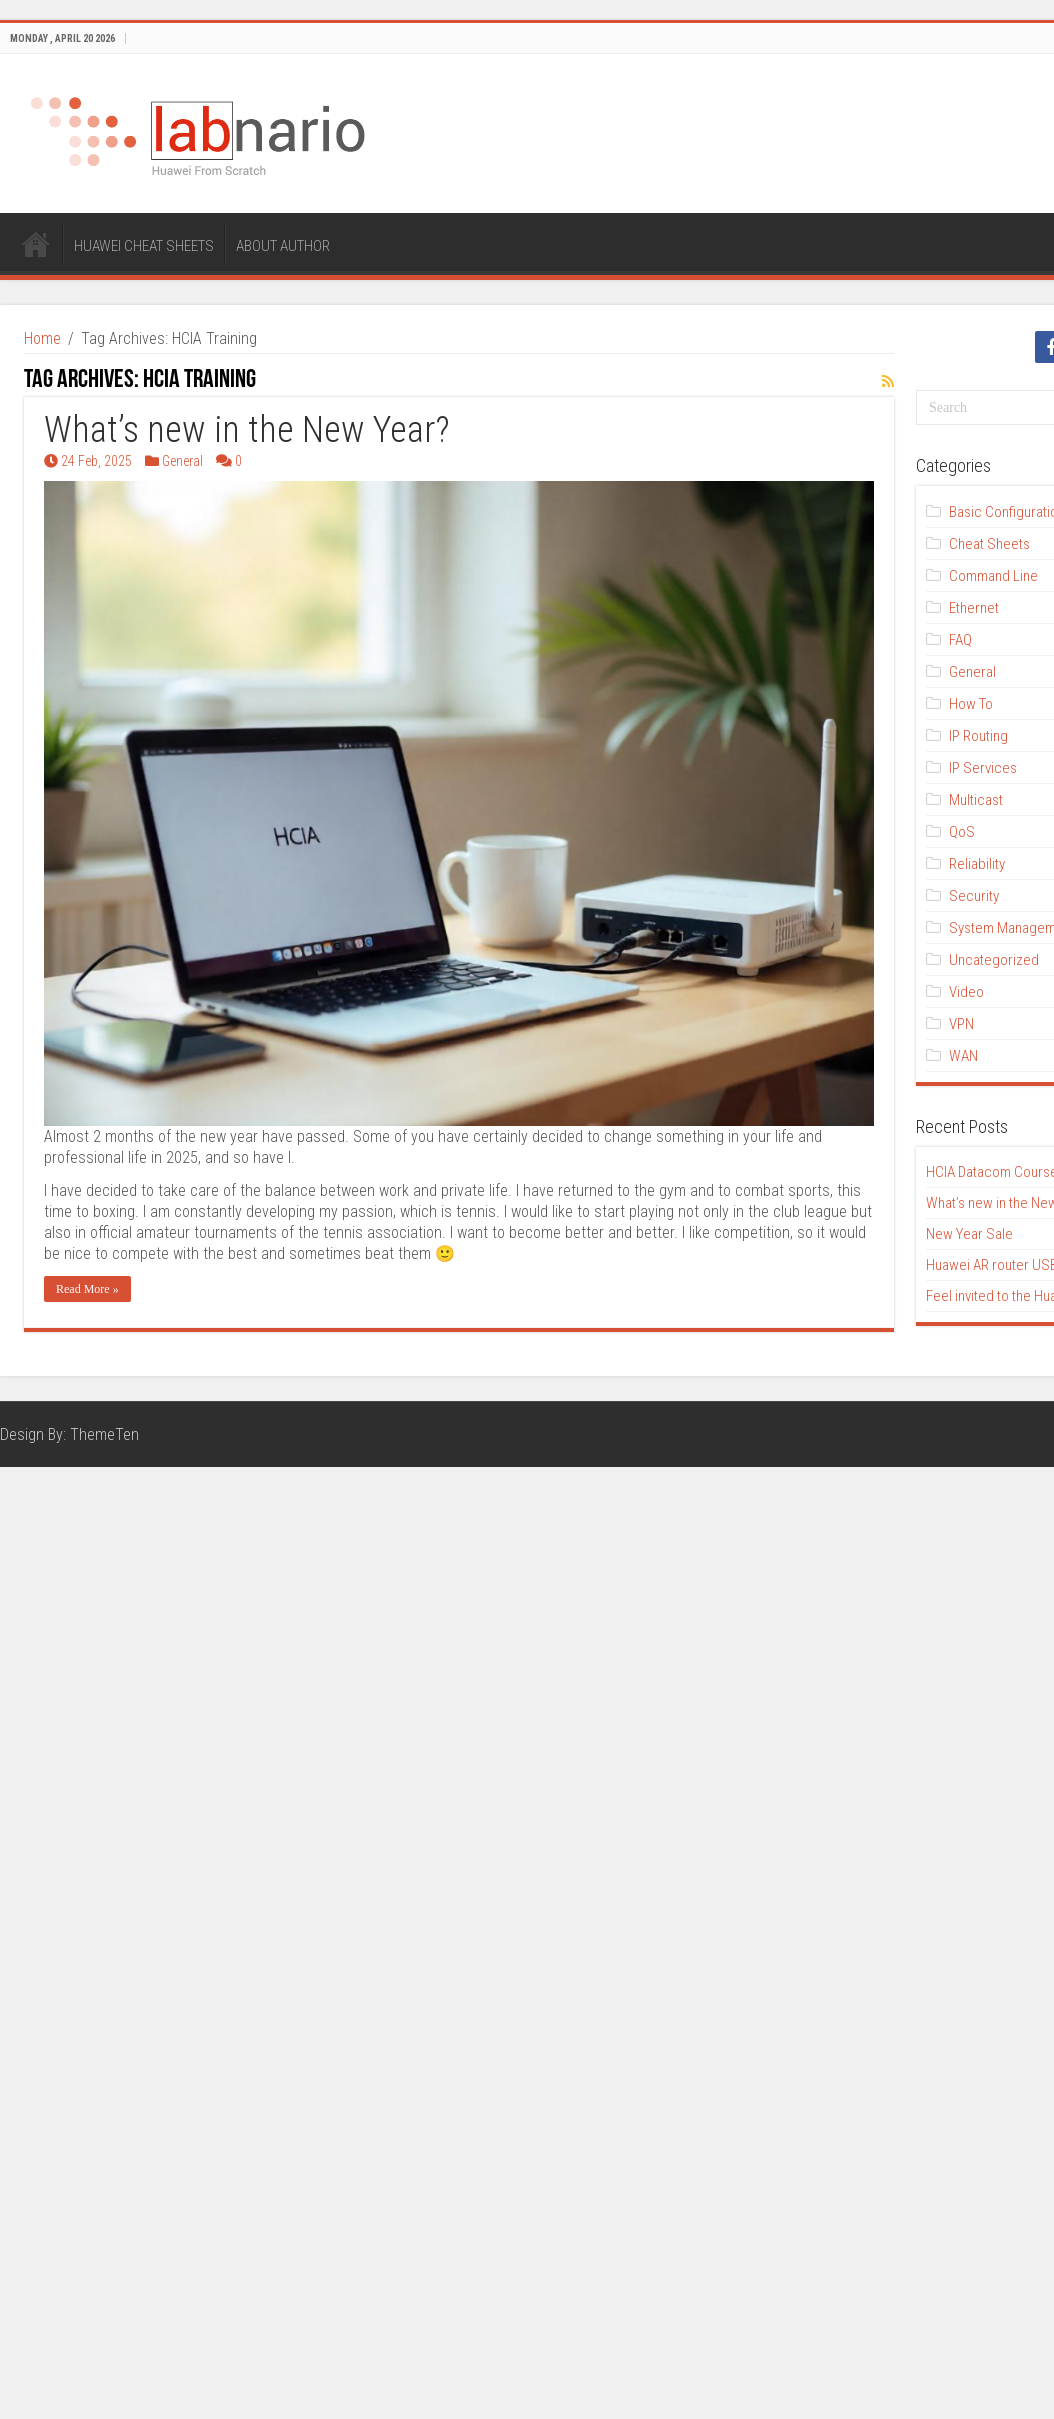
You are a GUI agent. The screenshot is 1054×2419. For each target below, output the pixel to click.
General (182, 461)
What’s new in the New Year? (247, 430)
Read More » (87, 1289)
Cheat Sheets (989, 544)
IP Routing (978, 736)
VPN (961, 1024)
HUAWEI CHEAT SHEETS (144, 246)
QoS (962, 832)
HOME (36, 244)
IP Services (983, 768)
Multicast (976, 800)
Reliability (977, 864)
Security (974, 896)
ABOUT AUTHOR (283, 246)
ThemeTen (104, 1434)
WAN (963, 1056)
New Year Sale (969, 1234)
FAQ (960, 640)
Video (966, 992)
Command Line (993, 576)
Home (42, 338)
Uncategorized (994, 960)
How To (971, 704)
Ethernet (974, 608)
